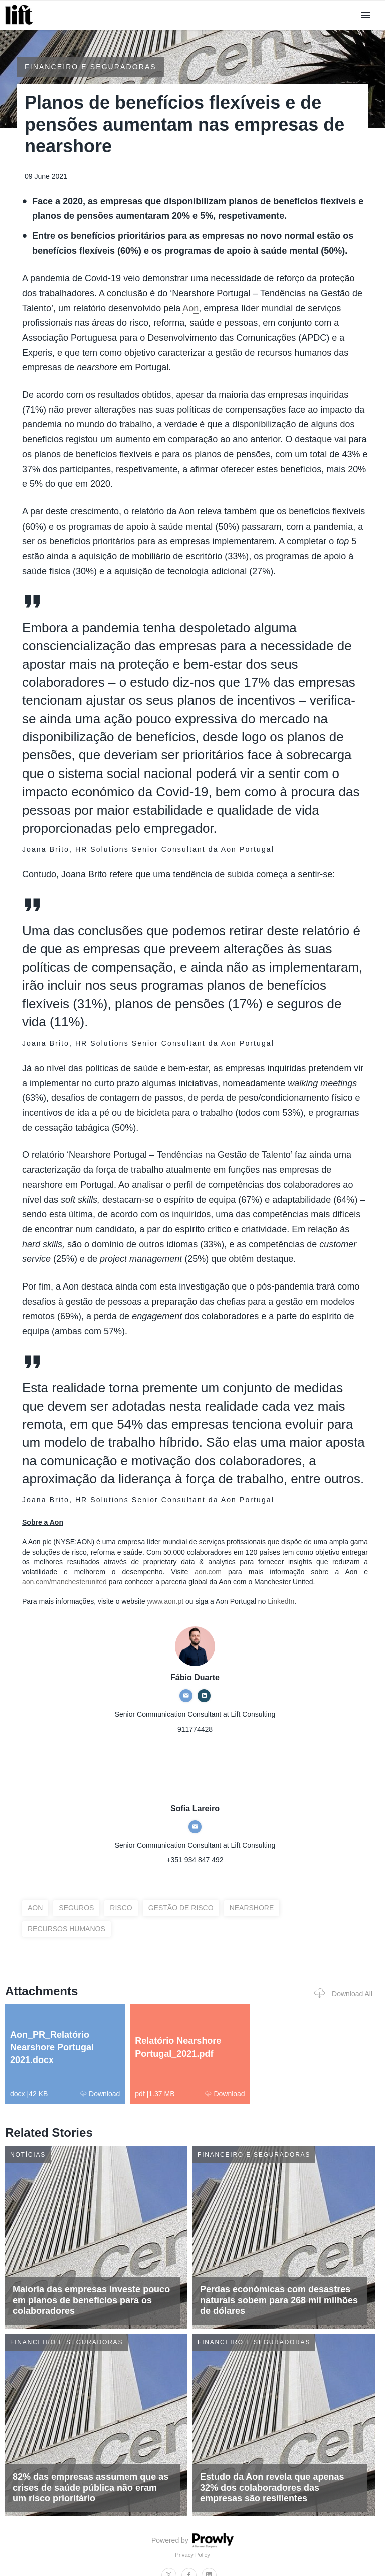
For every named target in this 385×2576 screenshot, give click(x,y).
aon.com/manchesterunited (64, 1582)
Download (100, 2094)
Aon (190, 308)
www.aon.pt (165, 1601)
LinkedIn (281, 1601)
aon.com (208, 1572)
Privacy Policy (192, 2555)
